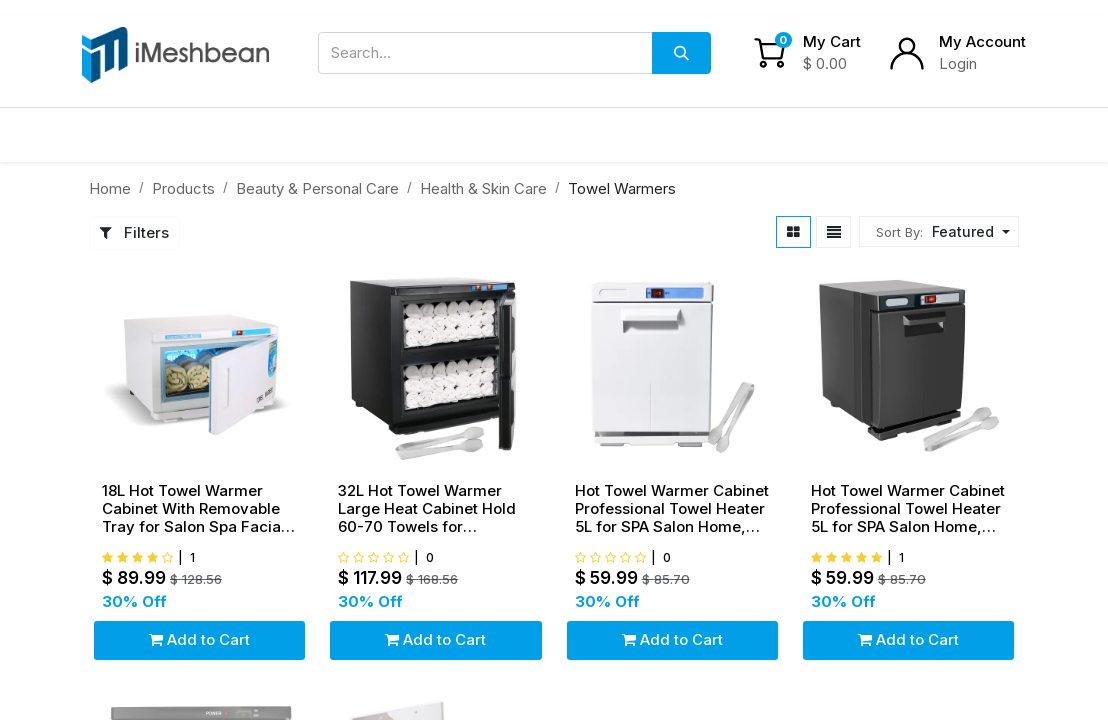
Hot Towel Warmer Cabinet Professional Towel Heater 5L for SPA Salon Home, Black (908, 509)
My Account (982, 41)
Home (110, 188)
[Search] (681, 53)
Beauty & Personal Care (317, 188)
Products (183, 188)
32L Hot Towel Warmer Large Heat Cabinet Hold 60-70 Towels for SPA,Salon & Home (427, 509)
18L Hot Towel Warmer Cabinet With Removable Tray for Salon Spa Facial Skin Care (193, 509)
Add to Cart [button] (199, 639)
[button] (968, 231)
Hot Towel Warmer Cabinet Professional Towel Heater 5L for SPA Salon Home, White (672, 509)
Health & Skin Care (483, 188)
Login (958, 63)
